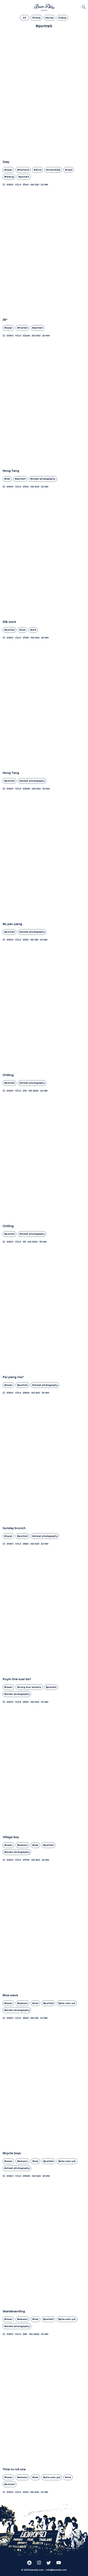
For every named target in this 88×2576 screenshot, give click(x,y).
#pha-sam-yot (67, 2161)
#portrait (23, 176)
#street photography (42, 479)
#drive (37, 170)
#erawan (22, 1845)
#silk (33, 630)
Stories (49, 17)
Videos (62, 17)
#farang (9, 176)
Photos (36, 17)
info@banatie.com (56, 2570)
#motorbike (53, 170)
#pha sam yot (66, 2003)
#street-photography (32, 932)
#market (22, 328)
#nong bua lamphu (29, 1687)
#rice (68, 2477)
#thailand (23, 170)
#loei (7, 479)
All (24, 17)
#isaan (8, 170)
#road (68, 170)
